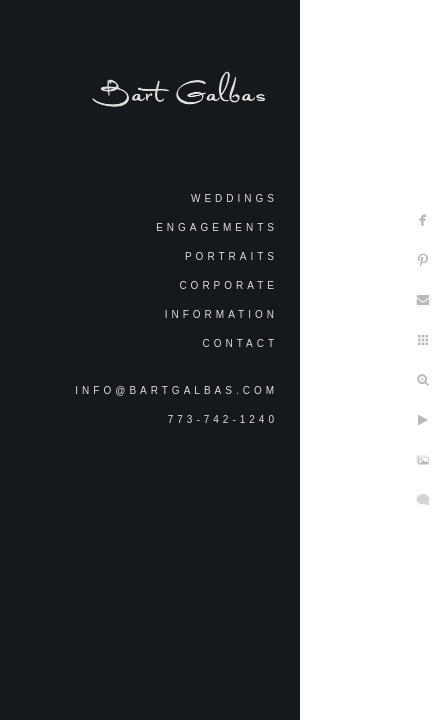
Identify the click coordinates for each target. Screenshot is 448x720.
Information (221, 314)
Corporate (228, 285)
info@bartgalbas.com (176, 390)
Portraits (231, 256)
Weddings (234, 198)
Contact (240, 343)
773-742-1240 (223, 419)
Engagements (217, 227)
